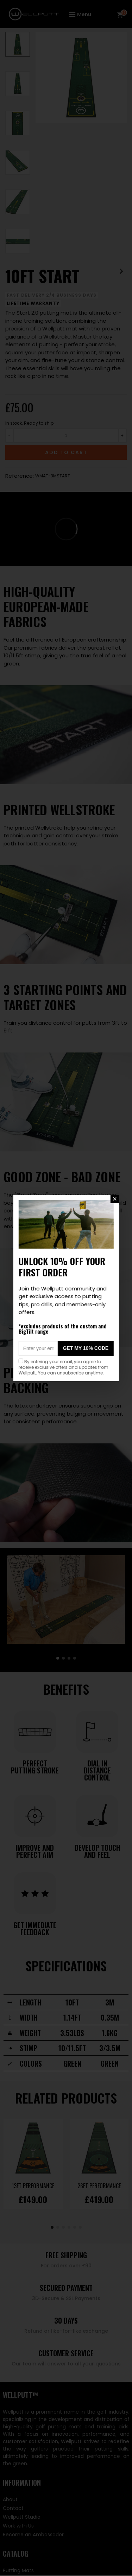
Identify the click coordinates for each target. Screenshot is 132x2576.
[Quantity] (66, 436)
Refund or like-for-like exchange (66, 2330)
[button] (57, 1658)
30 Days (66, 2320)
